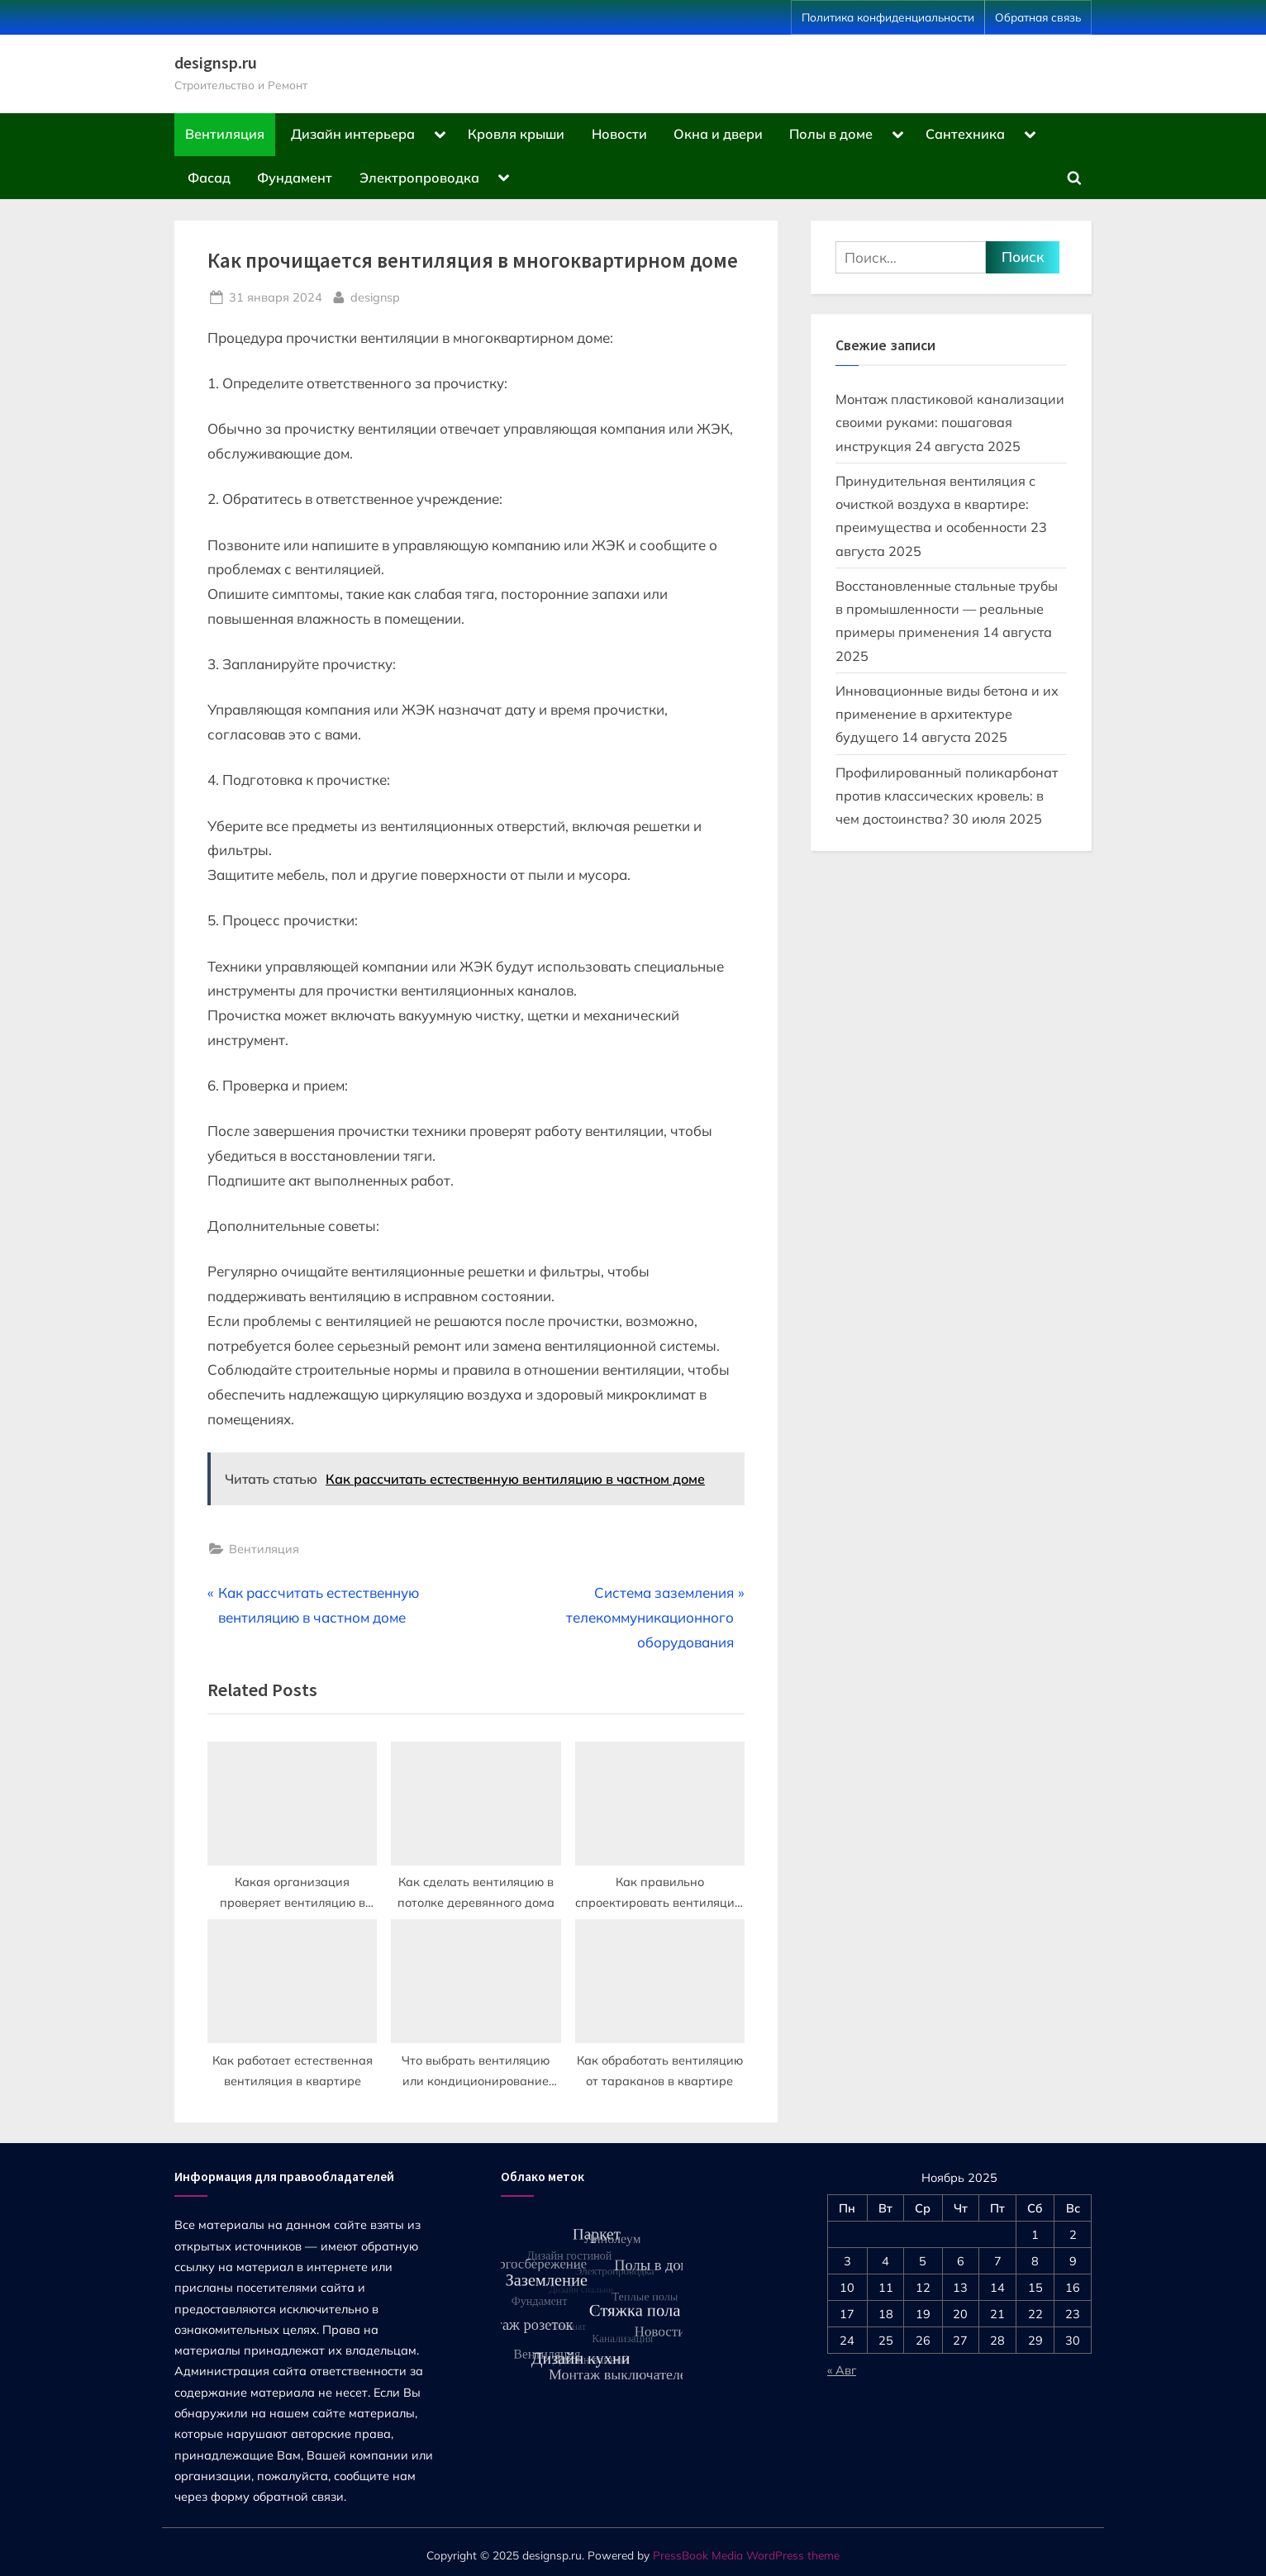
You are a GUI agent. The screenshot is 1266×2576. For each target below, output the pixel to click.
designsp (375, 296)
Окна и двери (718, 134)
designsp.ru (215, 63)
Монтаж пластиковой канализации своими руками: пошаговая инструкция (949, 422)
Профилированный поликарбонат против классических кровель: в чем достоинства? (946, 796)
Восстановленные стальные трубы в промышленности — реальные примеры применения (946, 609)
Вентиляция (224, 134)
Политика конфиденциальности (888, 17)
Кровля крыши (516, 134)
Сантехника (965, 134)
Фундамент (294, 177)
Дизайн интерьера (353, 134)
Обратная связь (1038, 17)
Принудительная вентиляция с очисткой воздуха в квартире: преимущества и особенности (935, 504)
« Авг (841, 2370)
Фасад (209, 177)
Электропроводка (419, 177)
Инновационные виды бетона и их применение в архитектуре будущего (947, 714)
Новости (619, 134)
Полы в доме (831, 134)
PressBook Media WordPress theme (746, 2555)
